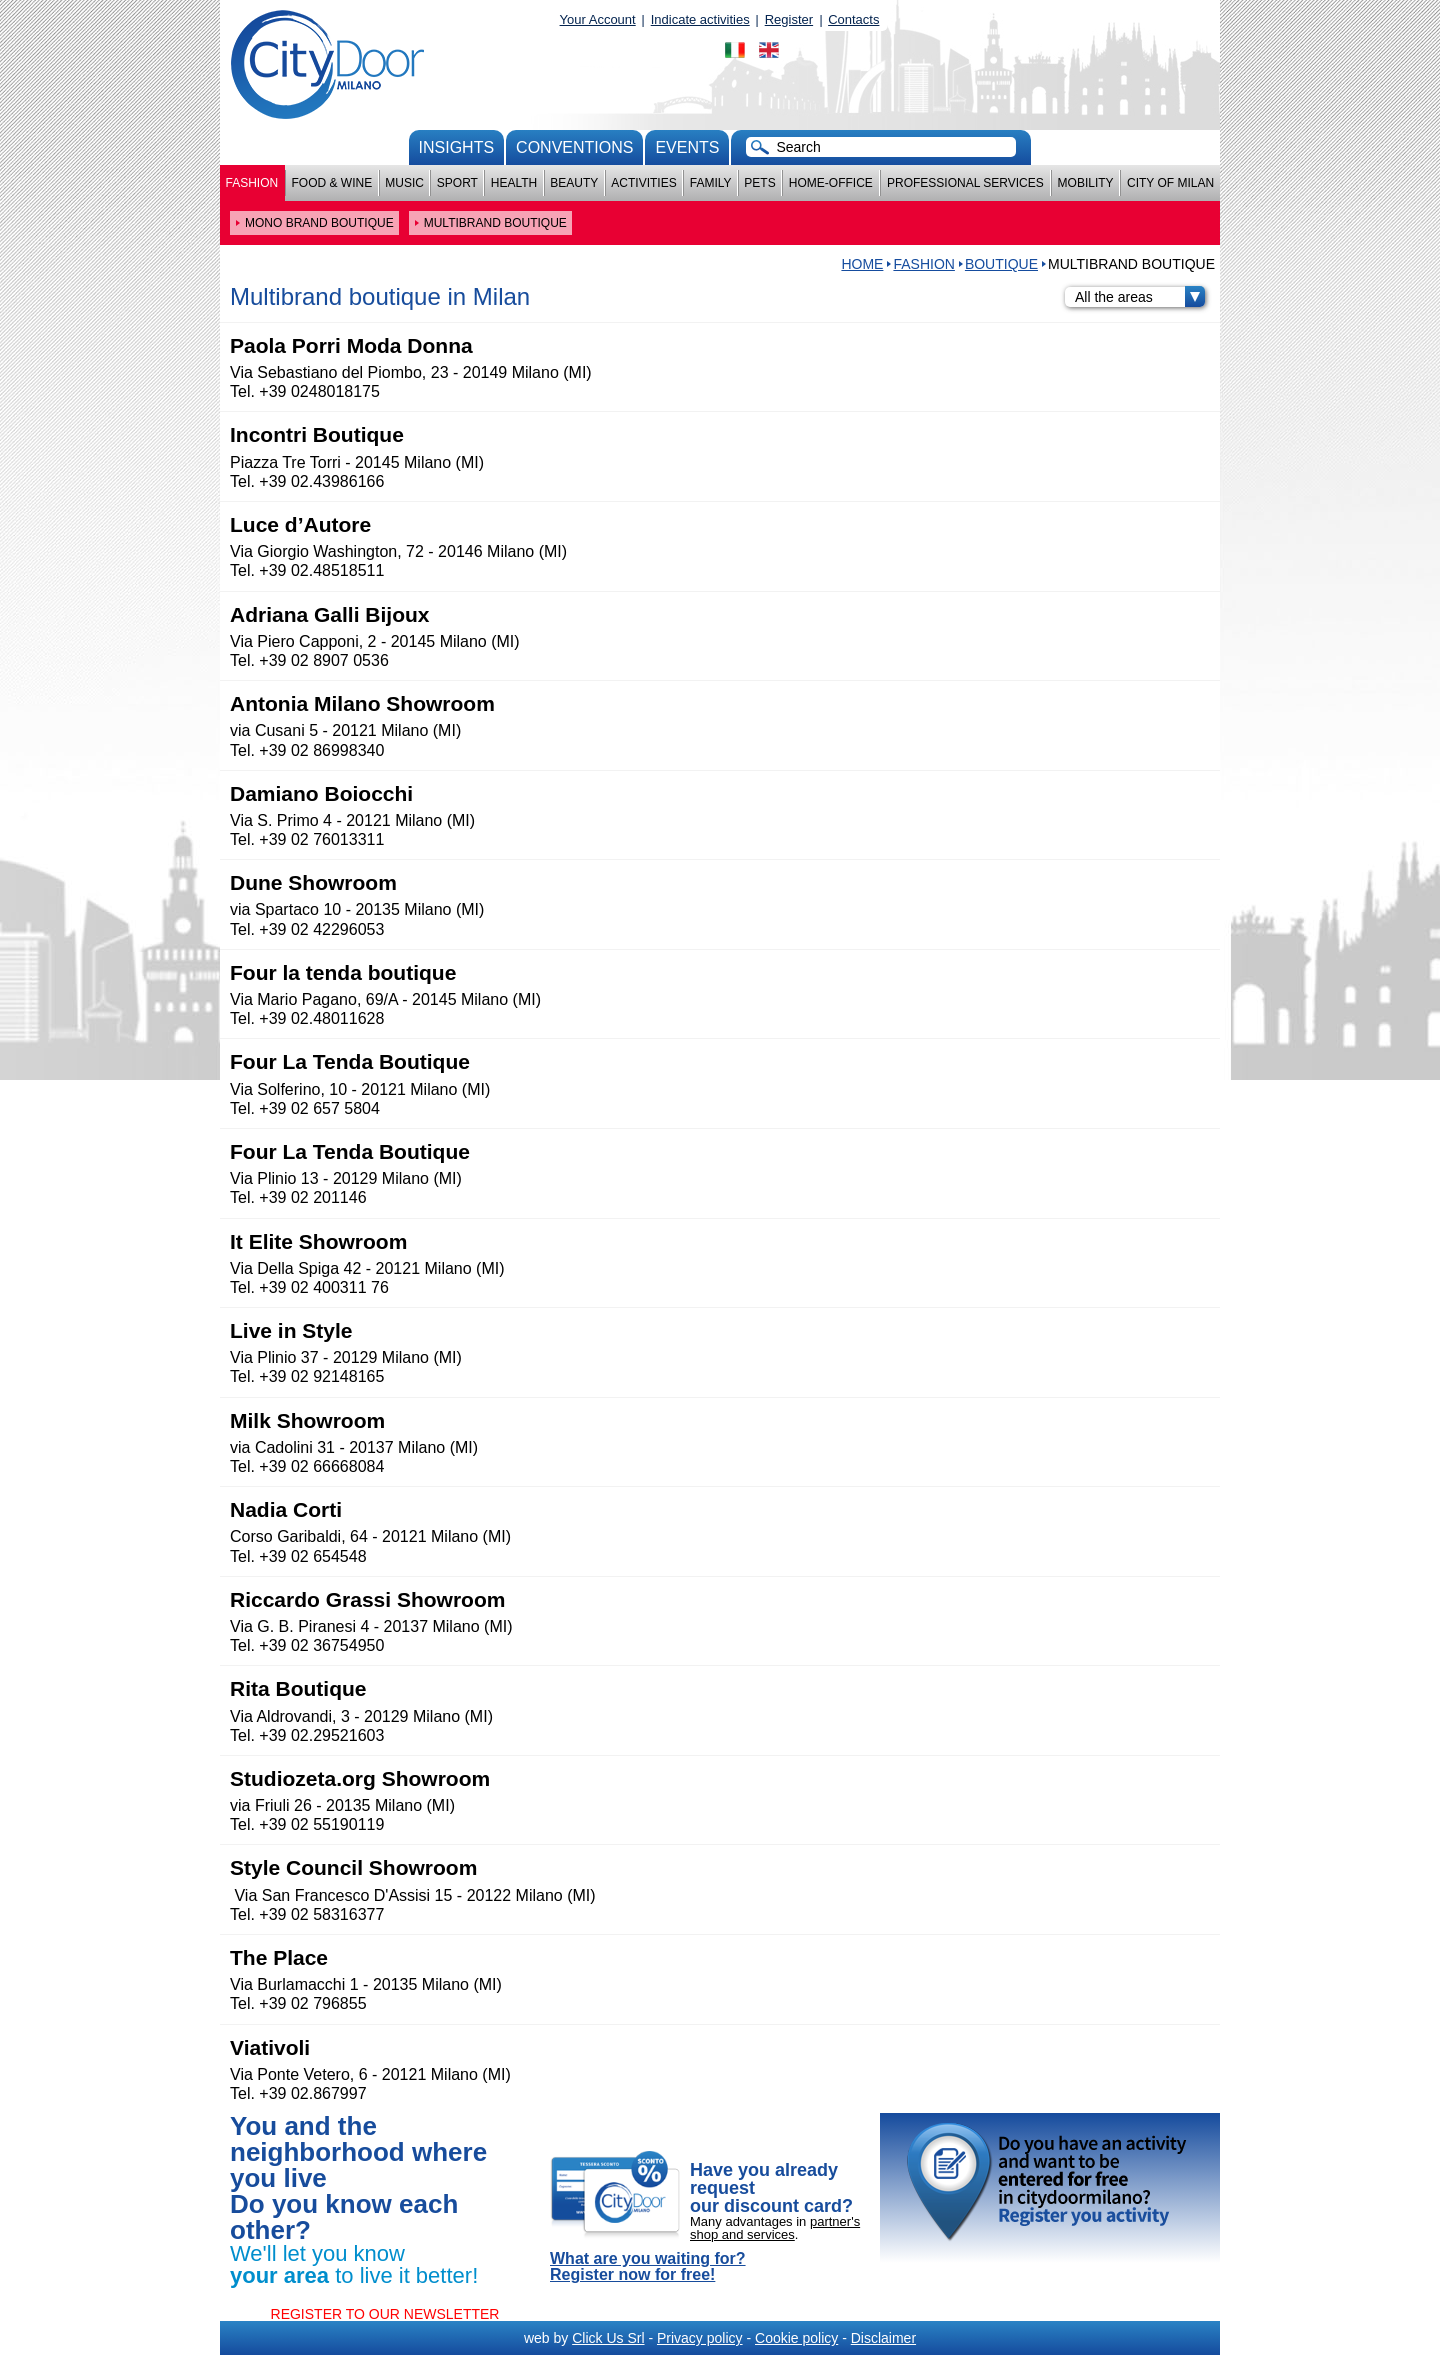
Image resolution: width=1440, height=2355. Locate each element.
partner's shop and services (775, 2228)
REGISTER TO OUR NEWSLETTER (385, 2314)
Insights (457, 147)
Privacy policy (700, 2338)
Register (789, 19)
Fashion (252, 183)
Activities (643, 183)
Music (404, 183)
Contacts (853, 19)
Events (687, 147)
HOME (862, 264)
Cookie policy (796, 2338)
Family (711, 183)
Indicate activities (700, 19)
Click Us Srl (608, 2338)
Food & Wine (331, 183)
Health (514, 183)
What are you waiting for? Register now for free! (648, 2267)
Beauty (574, 183)
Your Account (598, 19)
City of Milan (1170, 183)
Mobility (1086, 183)
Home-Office (831, 183)
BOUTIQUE (1001, 264)
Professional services (965, 183)
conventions (574, 147)
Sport (457, 183)
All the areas (1140, 297)
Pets (759, 183)
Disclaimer (883, 2338)
